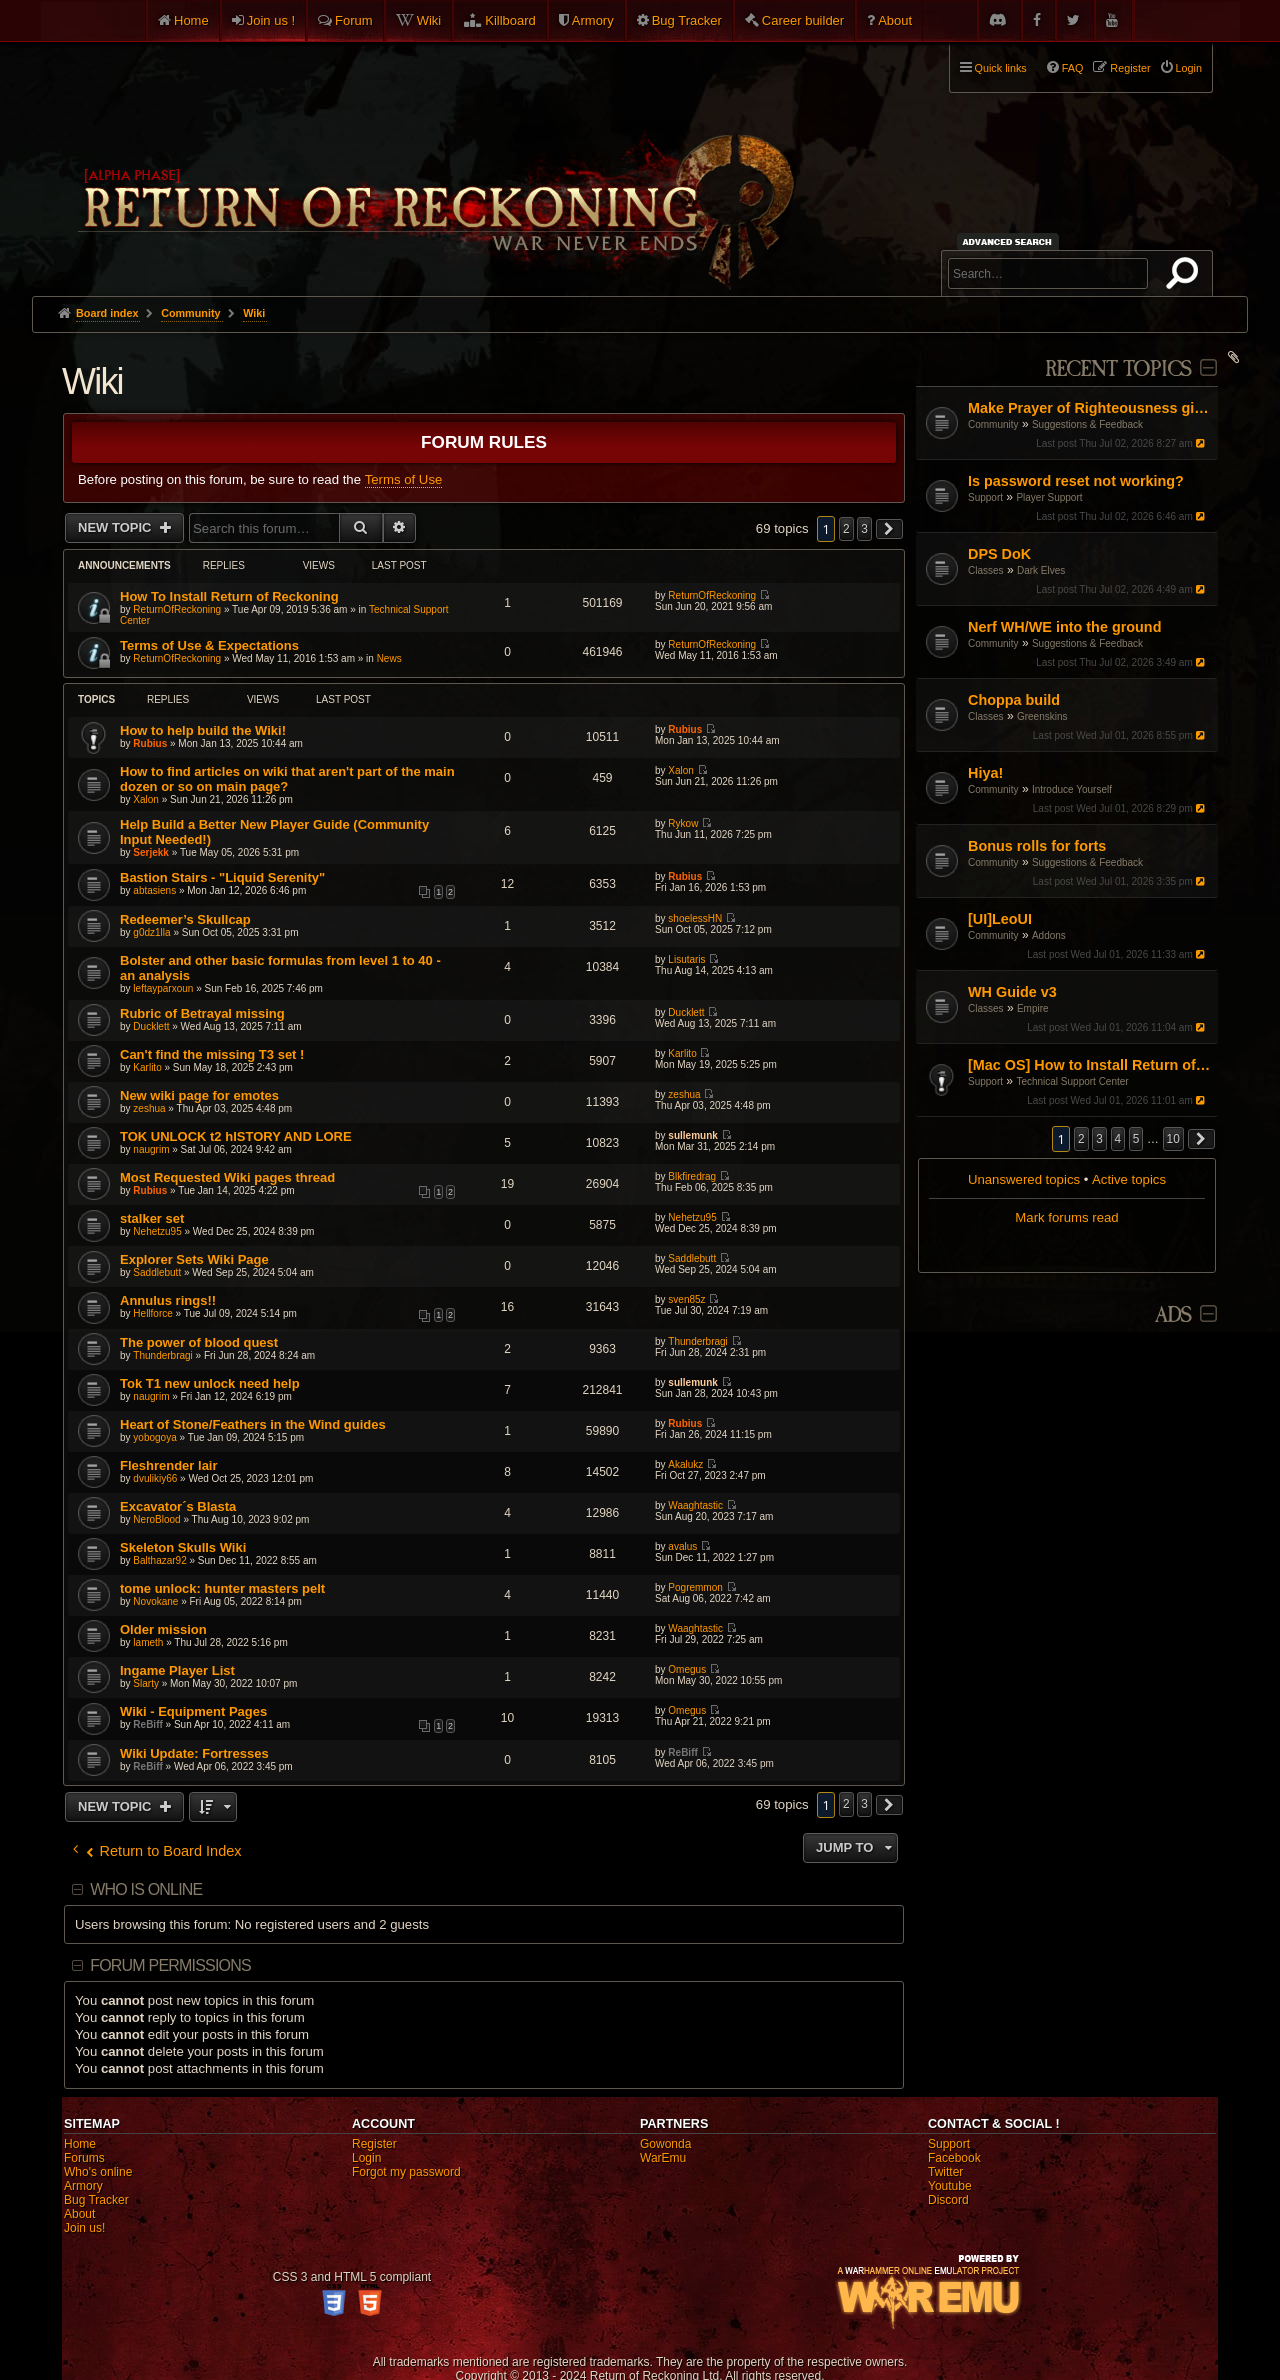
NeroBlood (156, 1519)
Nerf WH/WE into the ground (1064, 627)
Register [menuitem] (1130, 68)
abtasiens (154, 890)
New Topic (116, 527)
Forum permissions (170, 1965)
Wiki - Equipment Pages (193, 1711)
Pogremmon (695, 1587)
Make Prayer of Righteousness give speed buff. (1090, 408)
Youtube (950, 2186)
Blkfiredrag (692, 1176)
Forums (84, 2158)
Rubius (150, 743)
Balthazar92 (159, 1560)
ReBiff (147, 1724)
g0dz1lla (151, 932)
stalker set (152, 1218)
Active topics (1129, 1179)
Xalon (146, 799)
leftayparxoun (163, 988)
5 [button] (1136, 1139)
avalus (682, 1546)
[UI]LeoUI (1000, 919)
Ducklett (151, 1026)
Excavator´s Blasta (178, 1506)
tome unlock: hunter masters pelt (222, 1588)
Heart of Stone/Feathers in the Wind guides (253, 1424)
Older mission (163, 1629)
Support (985, 497)
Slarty (146, 1683)
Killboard (510, 20)
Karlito (147, 1067)
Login (366, 2158)
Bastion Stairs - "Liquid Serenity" (222, 877)
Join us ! (271, 20)
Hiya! (985, 773)
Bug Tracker (687, 20)
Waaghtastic (695, 1505)
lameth (148, 1642)
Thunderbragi (162, 1355)
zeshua (149, 1108)
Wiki (429, 20)
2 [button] (1081, 1139)
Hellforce (152, 1313)
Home (191, 20)
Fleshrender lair (169, 1465)
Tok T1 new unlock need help (210, 1383)
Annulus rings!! (168, 1300)
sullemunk (692, 1135)
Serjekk (151, 852)
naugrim (151, 1149)
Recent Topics (1118, 369)
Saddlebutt (157, 1272)
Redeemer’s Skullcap (185, 919)
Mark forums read (1066, 1217)
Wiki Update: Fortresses (194, 1753)
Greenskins (1042, 716)
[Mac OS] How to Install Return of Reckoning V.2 (1090, 1065)
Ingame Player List (177, 1670)
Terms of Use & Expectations (209, 645)
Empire (1033, 1008)
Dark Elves (1041, 570)
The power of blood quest (199, 1342)
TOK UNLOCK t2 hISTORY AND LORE (236, 1136)
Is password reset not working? (1076, 481)
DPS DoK (999, 554)
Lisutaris (686, 959)
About (895, 20)
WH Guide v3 (1012, 992)
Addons (1049, 935)
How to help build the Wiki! (203, 730)
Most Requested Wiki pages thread (227, 1177)
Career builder (803, 20)
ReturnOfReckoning (177, 609)
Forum (354, 20)
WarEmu (663, 2158)
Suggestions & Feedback (1087, 424)
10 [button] (1173, 1139)
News (389, 658)
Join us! (84, 2228)
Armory (593, 20)
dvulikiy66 (155, 1478)
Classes (986, 570)
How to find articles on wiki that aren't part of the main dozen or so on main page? (287, 779)
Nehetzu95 (157, 1231)
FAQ (1073, 68)
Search (1186, 277)
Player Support (1049, 497)
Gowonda (665, 2144)
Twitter (945, 2172)
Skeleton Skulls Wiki (183, 1547)
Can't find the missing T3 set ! (212, 1054)
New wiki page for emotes (199, 1095)
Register (374, 2144)
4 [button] (1118, 1139)
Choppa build (1014, 700)
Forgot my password (406, 2172)
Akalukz (685, 1464)
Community (993, 424)
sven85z (686, 1299)
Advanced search (1010, 241)
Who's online (98, 2172)
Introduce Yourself (1072, 789)
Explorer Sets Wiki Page (194, 1259)
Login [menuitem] (1189, 68)
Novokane (155, 1601)
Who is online (146, 1889)
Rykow (683, 823)
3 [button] (1099, 1139)
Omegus (687, 1669)
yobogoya (154, 1437)
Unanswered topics (1024, 1179)
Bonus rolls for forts (1037, 846)
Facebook (954, 2158)
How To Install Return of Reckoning (229, 596)
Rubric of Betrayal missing (202, 1013)
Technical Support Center (1072, 1081)
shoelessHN (695, 918)
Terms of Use (404, 479)
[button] (1202, 1139)
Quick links (1001, 68)
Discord (948, 2200)
